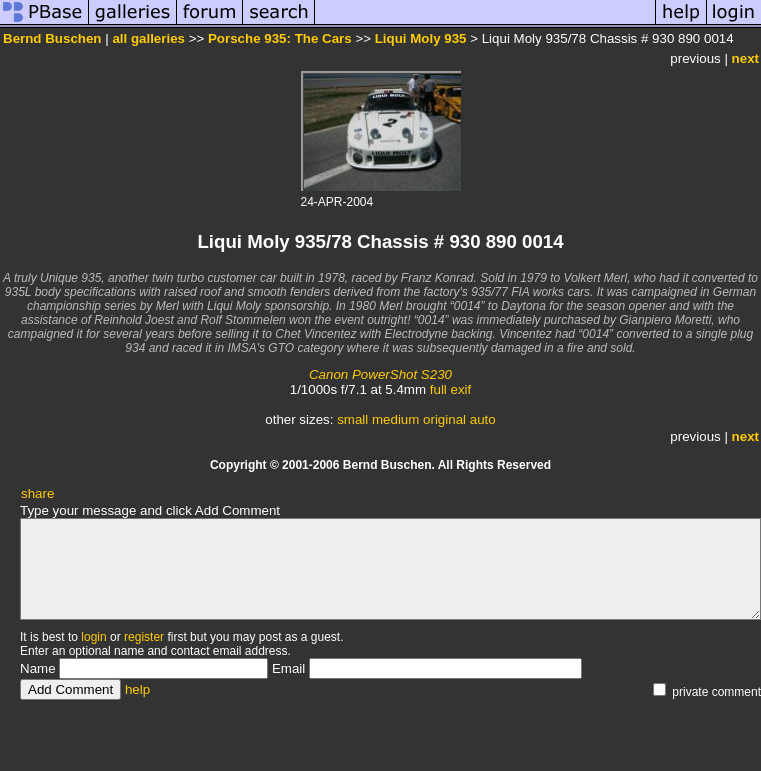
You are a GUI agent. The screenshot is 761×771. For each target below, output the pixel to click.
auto (483, 419)
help (137, 689)
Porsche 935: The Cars (280, 38)
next (745, 58)
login (93, 637)
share (37, 493)
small (352, 419)
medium (395, 419)
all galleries (148, 38)
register (144, 637)
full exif (450, 389)
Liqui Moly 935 (421, 38)
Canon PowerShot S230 (380, 374)
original (444, 419)
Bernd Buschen (52, 38)
